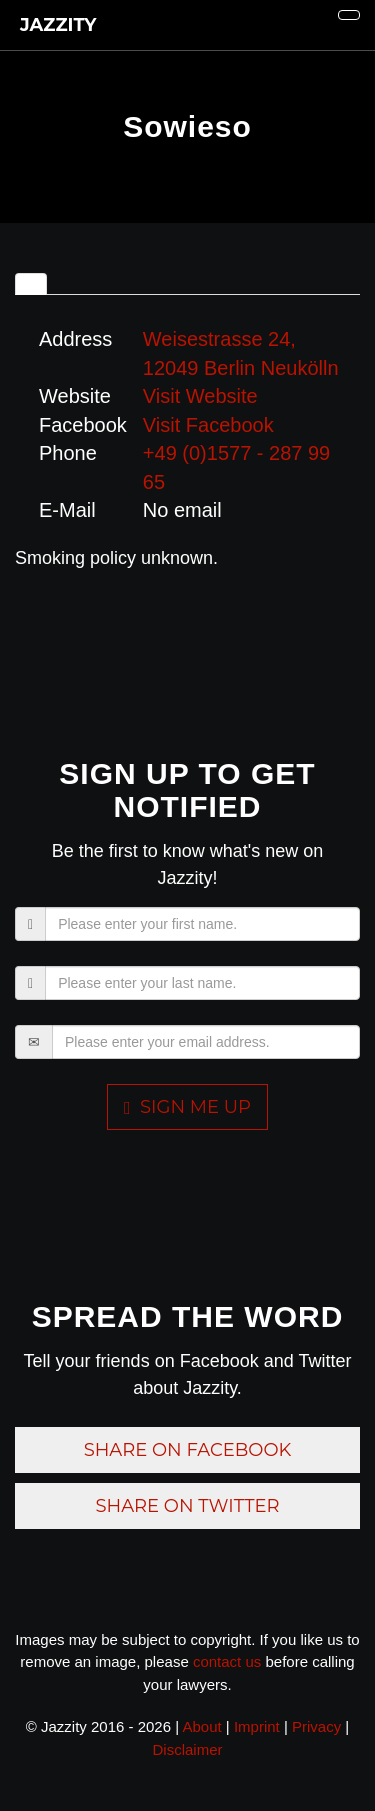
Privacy (316, 1726)
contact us (227, 1661)
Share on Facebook (188, 1450)
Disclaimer (187, 1749)
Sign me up (187, 1107)
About (201, 1726)
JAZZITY (55, 25)
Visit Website (200, 396)
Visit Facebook (208, 425)
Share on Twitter (187, 1506)
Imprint (257, 1726)
